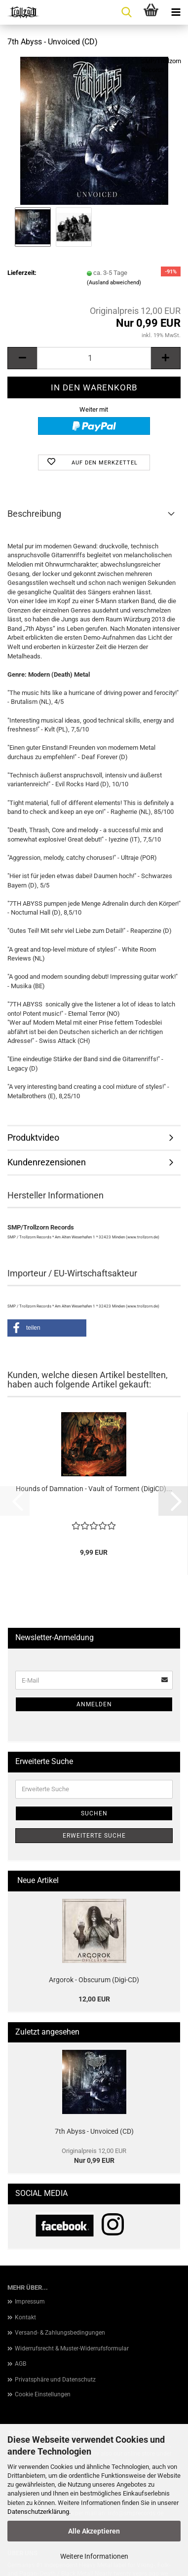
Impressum (30, 2301)
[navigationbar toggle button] (175, 12)
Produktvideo (33, 1137)
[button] (22, 358)
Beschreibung (34, 513)
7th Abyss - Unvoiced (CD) (94, 2131)
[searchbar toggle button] (126, 12)
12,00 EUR (94, 1999)
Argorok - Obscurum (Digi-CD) (94, 1980)
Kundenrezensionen (46, 1162)
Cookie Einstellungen (43, 2394)
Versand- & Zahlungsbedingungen (60, 2332)
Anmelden (94, 1704)
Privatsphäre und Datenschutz (55, 2379)
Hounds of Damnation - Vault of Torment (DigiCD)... (94, 1489)
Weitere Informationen (94, 2556)
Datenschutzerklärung (38, 2511)
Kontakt (25, 2317)
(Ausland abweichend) (114, 282)
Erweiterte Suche (94, 1835)
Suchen (94, 1813)
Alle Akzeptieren (94, 2531)
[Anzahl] (94, 358)
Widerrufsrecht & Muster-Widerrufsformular (72, 2348)
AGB (20, 2363)
